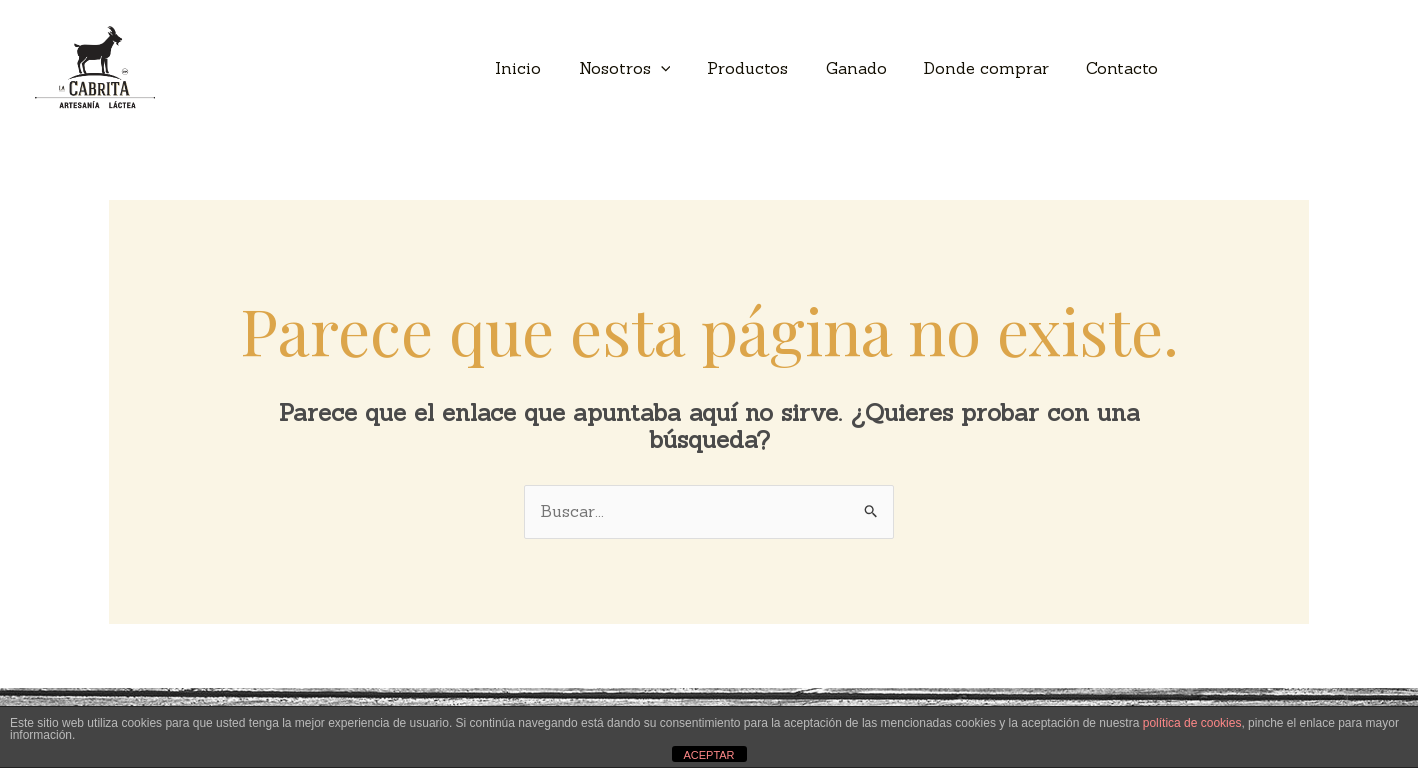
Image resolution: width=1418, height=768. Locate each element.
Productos (766, 68)
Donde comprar (994, 68)
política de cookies (1192, 723)
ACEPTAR (708, 755)
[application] (684, 68)
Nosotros (648, 68)
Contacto (1125, 68)
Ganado (869, 68)
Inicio (547, 68)
